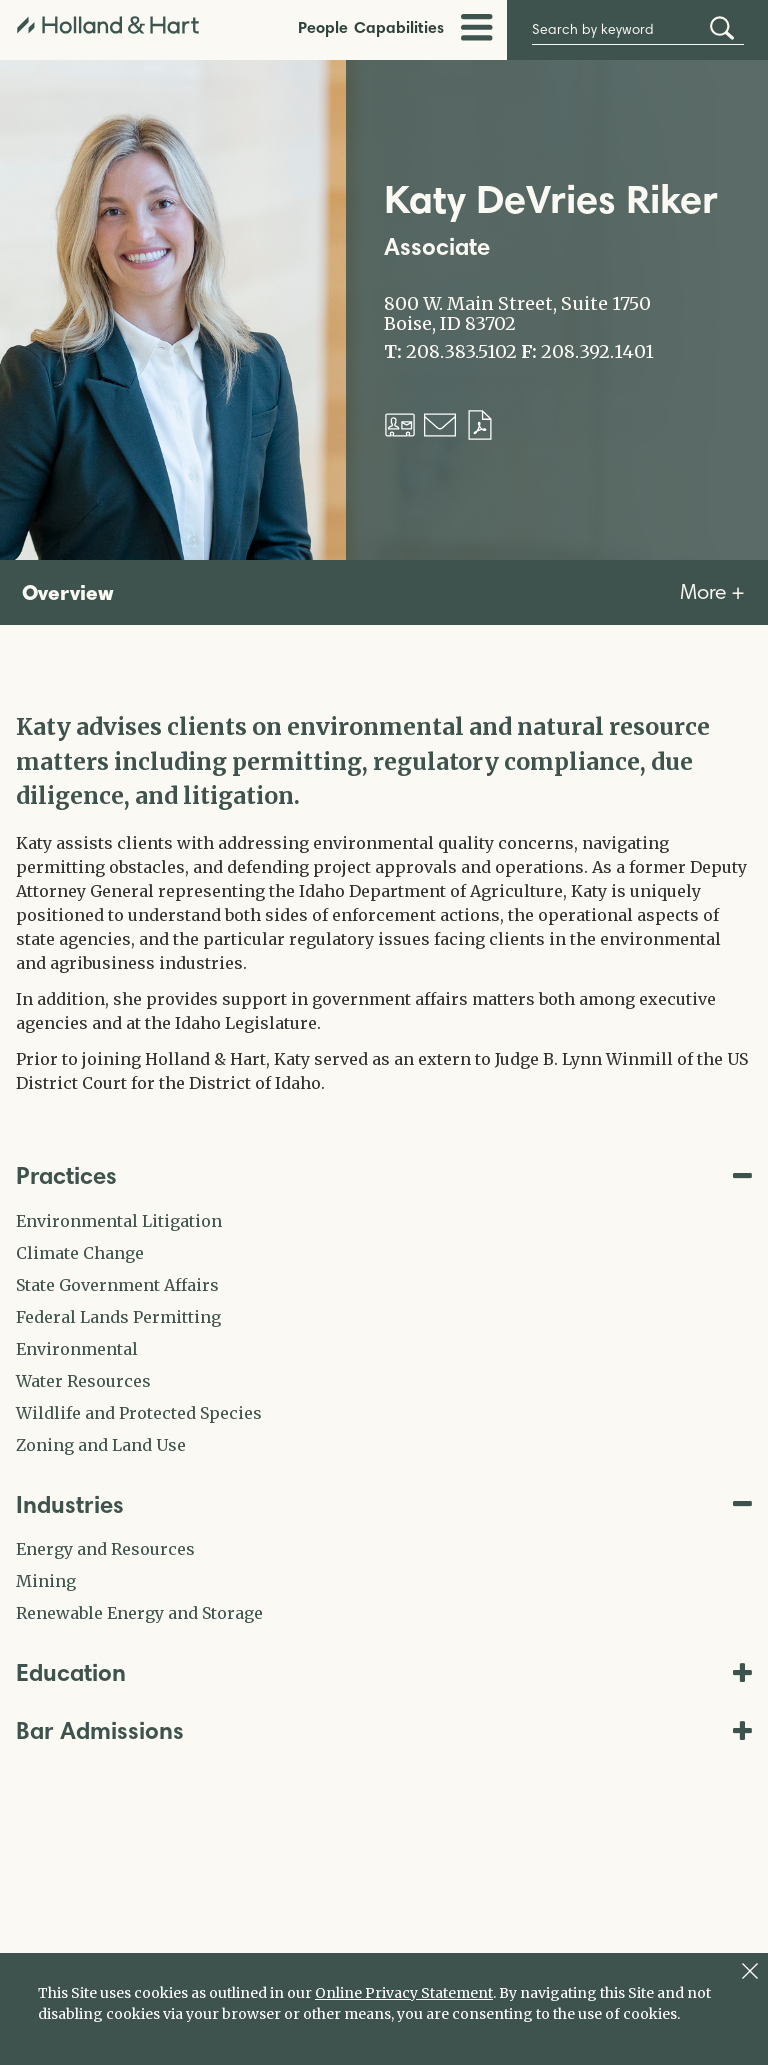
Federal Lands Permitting (118, 1317)
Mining (46, 1581)
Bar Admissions (384, 1730)
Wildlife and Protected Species (139, 1413)
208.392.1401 (597, 352)
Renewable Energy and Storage (139, 1613)
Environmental (77, 1349)
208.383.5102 (461, 352)
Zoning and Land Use (101, 1445)
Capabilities (399, 27)
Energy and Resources (105, 1549)
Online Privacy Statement (404, 1993)
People (323, 27)
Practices (384, 1175)
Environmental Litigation (119, 1221)
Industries (384, 1504)
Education (384, 1672)
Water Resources (83, 1381)
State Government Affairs (117, 1285)
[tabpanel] (384, 902)
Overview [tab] (68, 592)
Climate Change (80, 1253)
